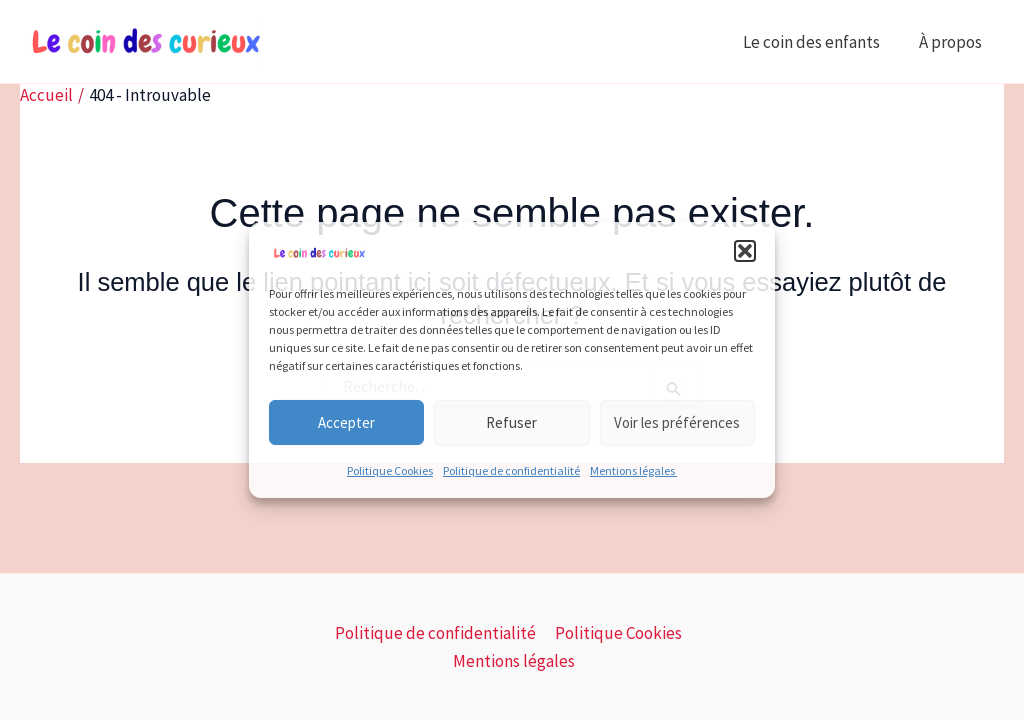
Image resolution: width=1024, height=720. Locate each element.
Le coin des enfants (818, 42)
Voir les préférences (677, 422)
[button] (745, 251)
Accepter (346, 422)
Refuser (511, 422)
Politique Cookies (390, 470)
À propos (954, 42)
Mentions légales (633, 470)
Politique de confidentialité (511, 470)
